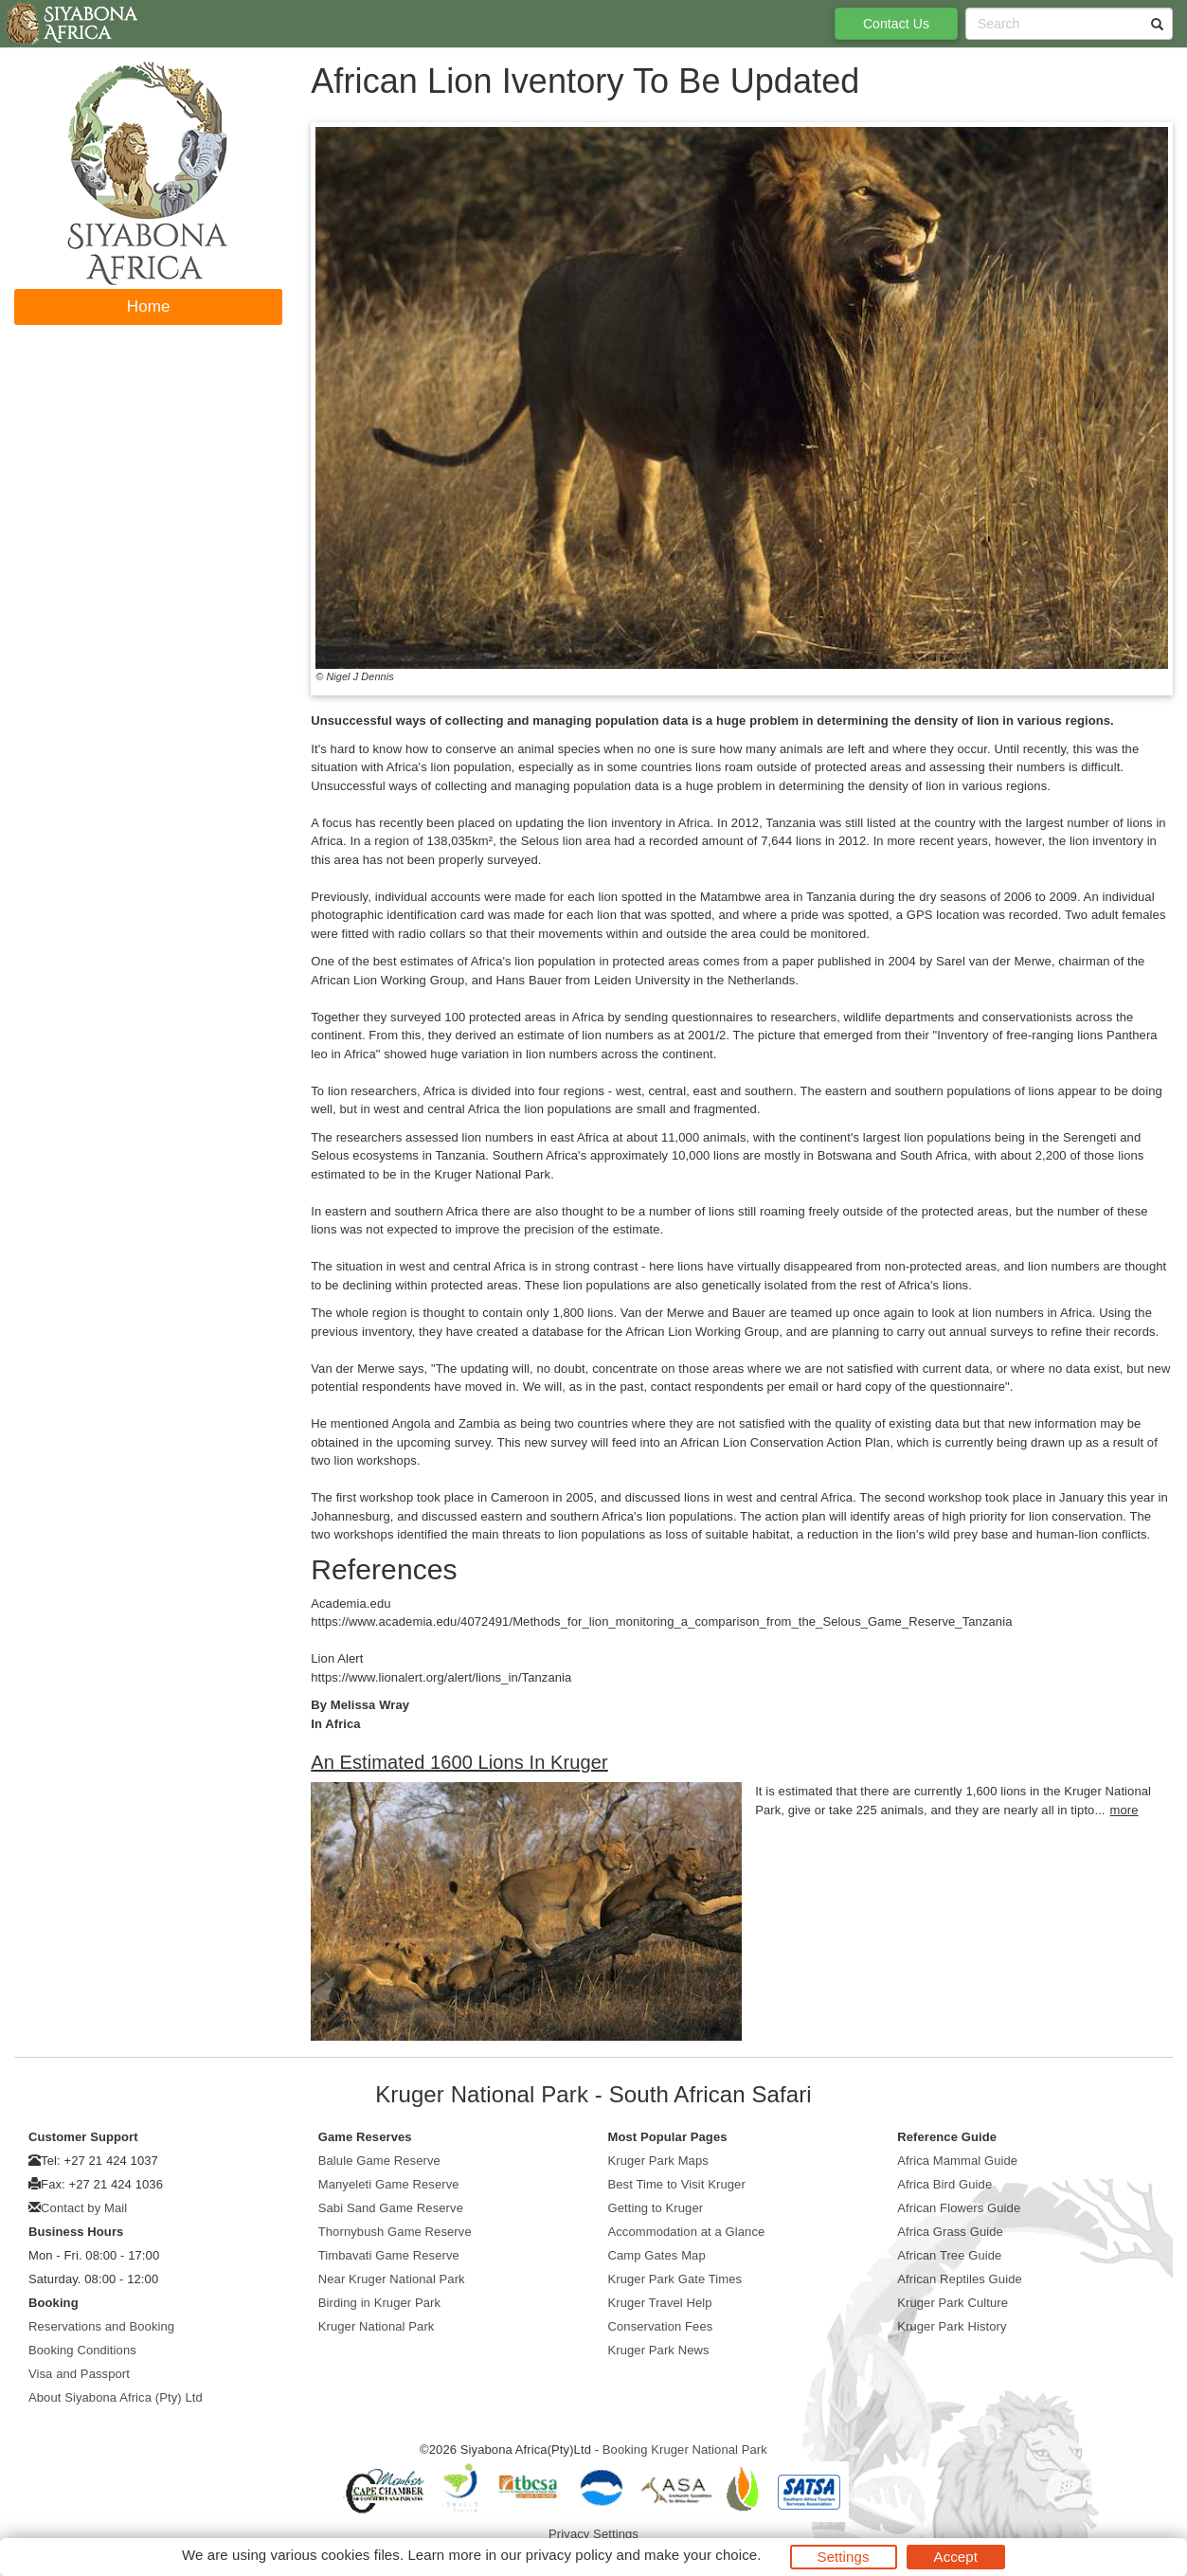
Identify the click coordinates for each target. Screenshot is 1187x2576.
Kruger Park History (951, 2326)
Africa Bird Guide (944, 2184)
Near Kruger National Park (391, 2279)
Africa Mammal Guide (957, 2160)
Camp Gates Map (657, 2255)
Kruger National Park (376, 2326)
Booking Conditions (82, 2350)
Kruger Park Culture (952, 2303)
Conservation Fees (660, 2326)
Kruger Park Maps (658, 2160)
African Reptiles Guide (959, 2279)
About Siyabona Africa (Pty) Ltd (115, 2397)
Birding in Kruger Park (379, 2303)
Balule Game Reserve (379, 2160)
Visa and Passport (79, 2374)
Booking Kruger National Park (684, 2449)
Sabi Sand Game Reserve (390, 2208)
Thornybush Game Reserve (395, 2232)
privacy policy (569, 2555)
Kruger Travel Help (660, 2303)
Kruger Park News (659, 2350)
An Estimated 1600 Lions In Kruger (459, 1762)
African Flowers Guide (958, 2208)
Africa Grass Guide (950, 2232)
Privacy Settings (593, 2534)
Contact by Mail (84, 2208)
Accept (956, 2557)
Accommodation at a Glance (686, 2232)
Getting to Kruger (656, 2208)
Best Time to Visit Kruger (677, 2184)
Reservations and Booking (101, 2326)
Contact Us (896, 23)
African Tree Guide (949, 2255)
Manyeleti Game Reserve (388, 2184)
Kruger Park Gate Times (675, 2279)
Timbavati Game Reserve (388, 2255)
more (1124, 1810)
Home (149, 306)
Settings (844, 2557)
